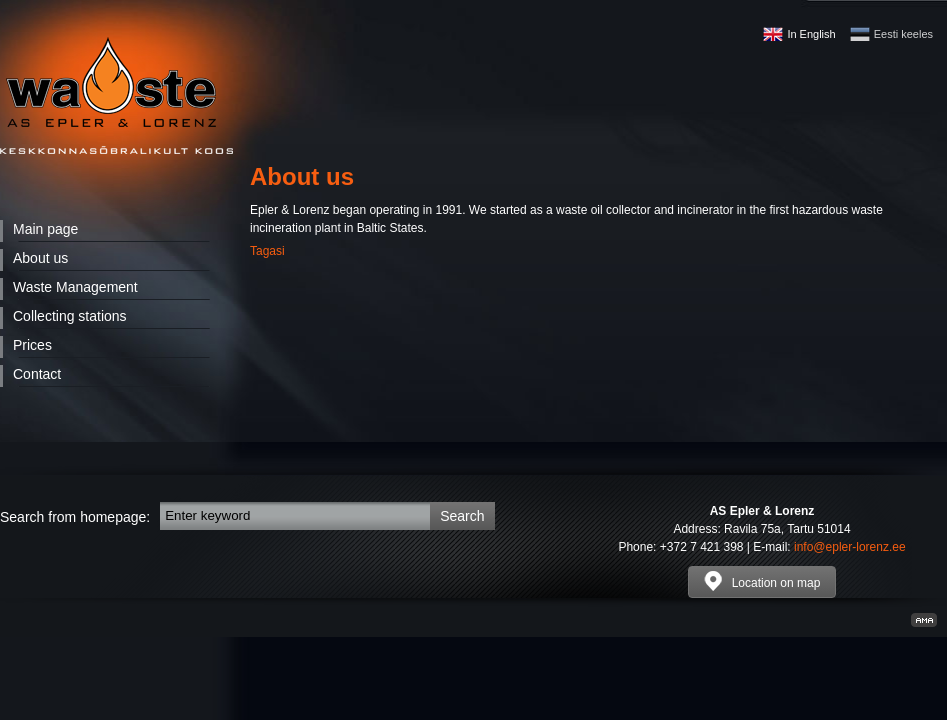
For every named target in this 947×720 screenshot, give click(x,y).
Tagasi (267, 251)
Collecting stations (70, 316)
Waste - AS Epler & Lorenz (116, 95)
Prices (32, 345)
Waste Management (75, 287)
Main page (45, 229)
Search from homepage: (75, 517)
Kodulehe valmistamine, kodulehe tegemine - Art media (924, 620)
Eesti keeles (903, 34)
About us (40, 258)
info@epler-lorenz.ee (850, 547)
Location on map (762, 581)
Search (462, 516)
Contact (37, 374)
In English (811, 34)
